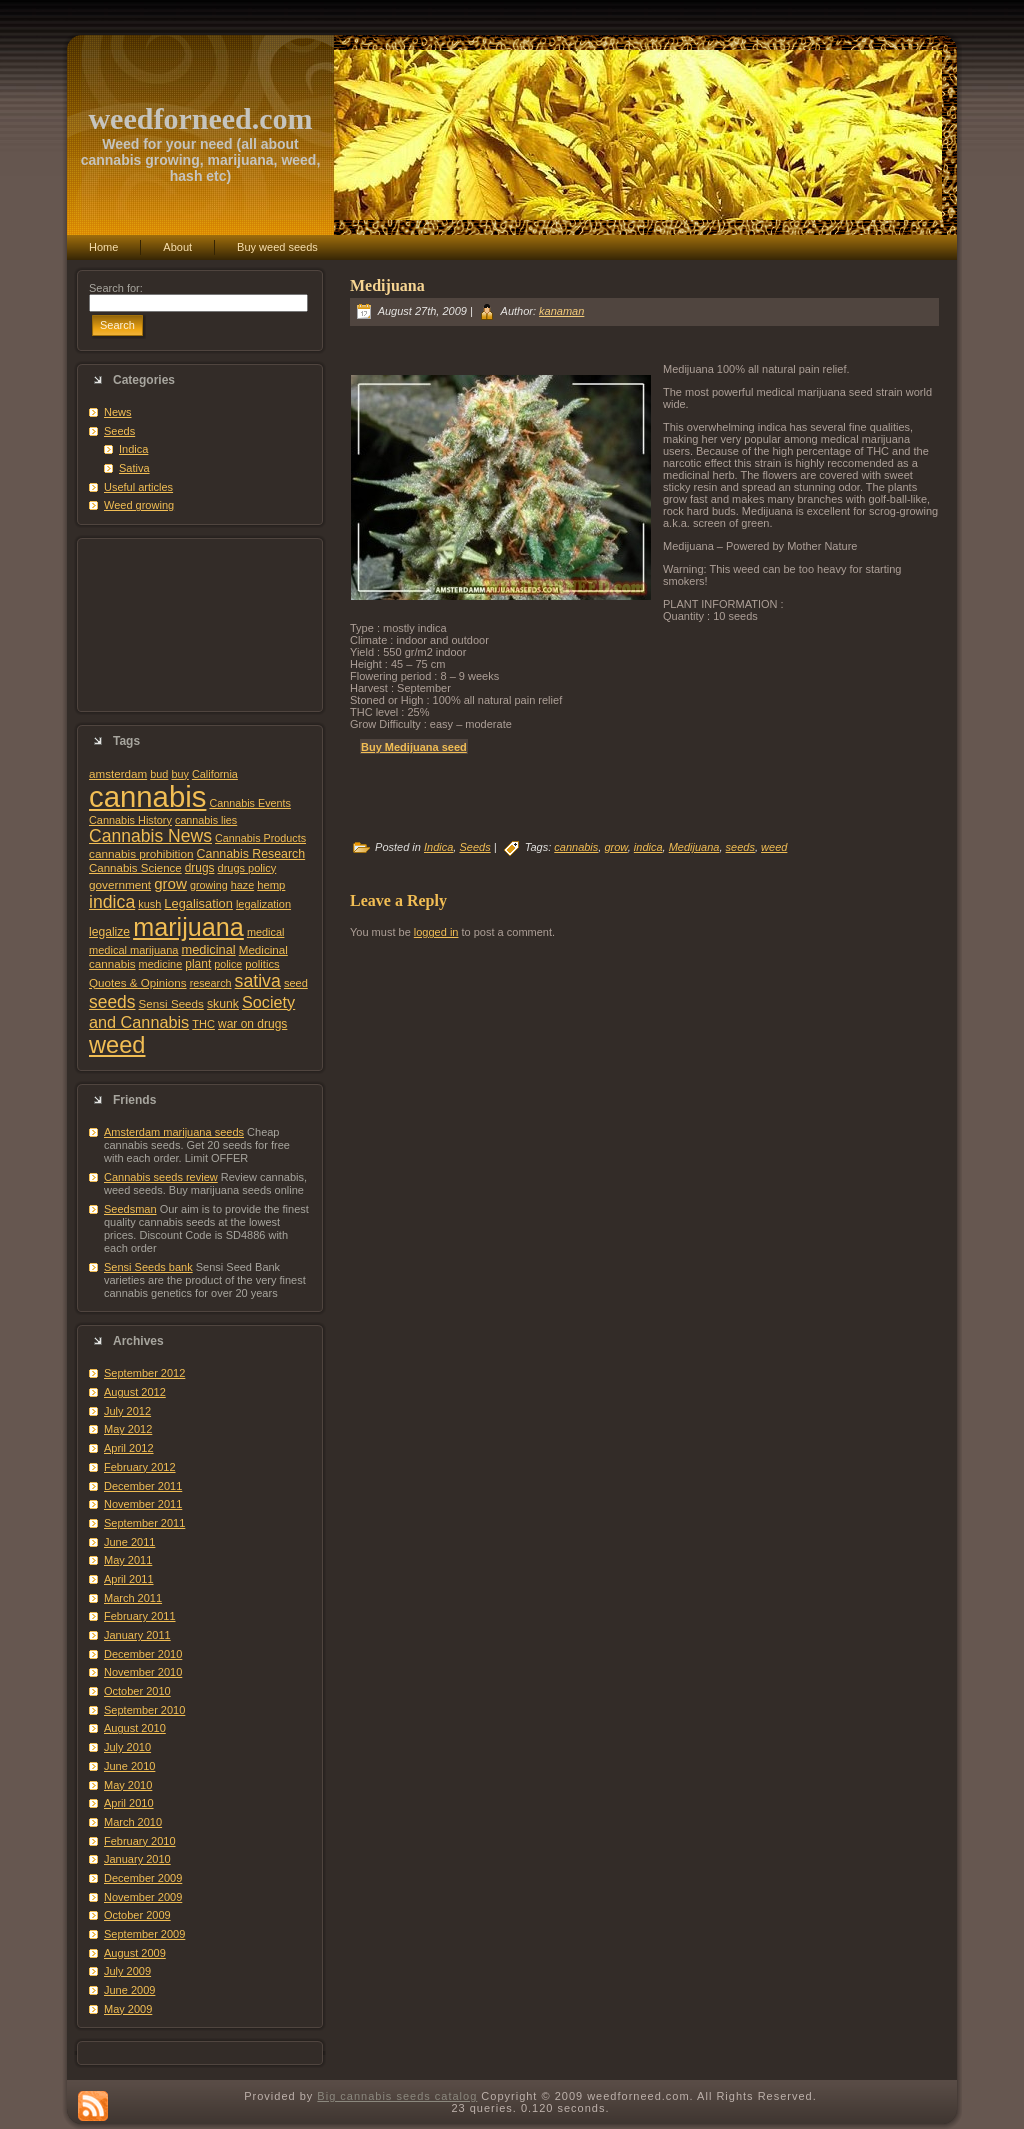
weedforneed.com (200, 118)
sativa (258, 981)
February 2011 (140, 1616)
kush (149, 904)
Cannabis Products (260, 838)
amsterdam (118, 773)
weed (117, 1045)
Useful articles (138, 487)
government (120, 884)
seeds (112, 1002)
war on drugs (252, 1024)
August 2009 (135, 1953)
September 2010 (144, 1710)
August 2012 (135, 1392)
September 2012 (144, 1373)
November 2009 (143, 1897)
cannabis (147, 796)
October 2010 (137, 1691)
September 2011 (144, 1523)
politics (262, 964)
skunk (223, 1004)
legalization (263, 904)
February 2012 (140, 1467)
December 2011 (143, 1486)
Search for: (116, 288)
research (211, 983)
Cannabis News (150, 836)
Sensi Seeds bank (148, 1267)
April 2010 (129, 1803)
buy (179, 774)
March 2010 (133, 1822)
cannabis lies (206, 820)
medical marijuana (133, 950)
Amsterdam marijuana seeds (174, 1132)
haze (242, 885)
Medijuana (387, 285)
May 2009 (128, 2009)
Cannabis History (130, 820)
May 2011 (128, 1560)
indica (112, 902)
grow (170, 883)
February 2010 (140, 1841)
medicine (161, 964)
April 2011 (129, 1579)
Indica (133, 449)
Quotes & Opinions (138, 982)
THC (203, 1024)
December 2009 (143, 1878)
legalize (109, 932)
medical (266, 932)
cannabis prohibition (141, 853)
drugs (200, 868)
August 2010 (135, 1728)
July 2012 (127, 1411)
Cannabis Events (249, 803)
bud (159, 774)
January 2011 (137, 1635)
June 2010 (129, 1766)
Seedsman (130, 1209)
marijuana (188, 927)
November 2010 (143, 1672)
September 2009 (144, 1934)
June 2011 (129, 1542)
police (228, 964)
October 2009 (137, 1915)
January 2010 (137, 1859)
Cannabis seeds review (161, 1177)
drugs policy (247, 868)
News (118, 412)
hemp (271, 885)
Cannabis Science (135, 868)
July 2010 (127, 1747)
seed (296, 983)
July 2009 (127, 1971)
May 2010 (128, 1785)
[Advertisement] (200, 625)
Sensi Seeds (171, 1003)
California (215, 774)
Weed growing (139, 505)
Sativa (134, 468)
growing (209, 885)
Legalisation (198, 903)
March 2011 (133, 1598)
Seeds (119, 431)
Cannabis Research (251, 854)
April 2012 (129, 1448)
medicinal (208, 949)
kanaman (561, 311)
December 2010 (143, 1654)
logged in (436, 932)
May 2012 (128, 1429)
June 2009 (129, 1990)
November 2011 (143, 1504)
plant (198, 964)
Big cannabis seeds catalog (397, 2096)
